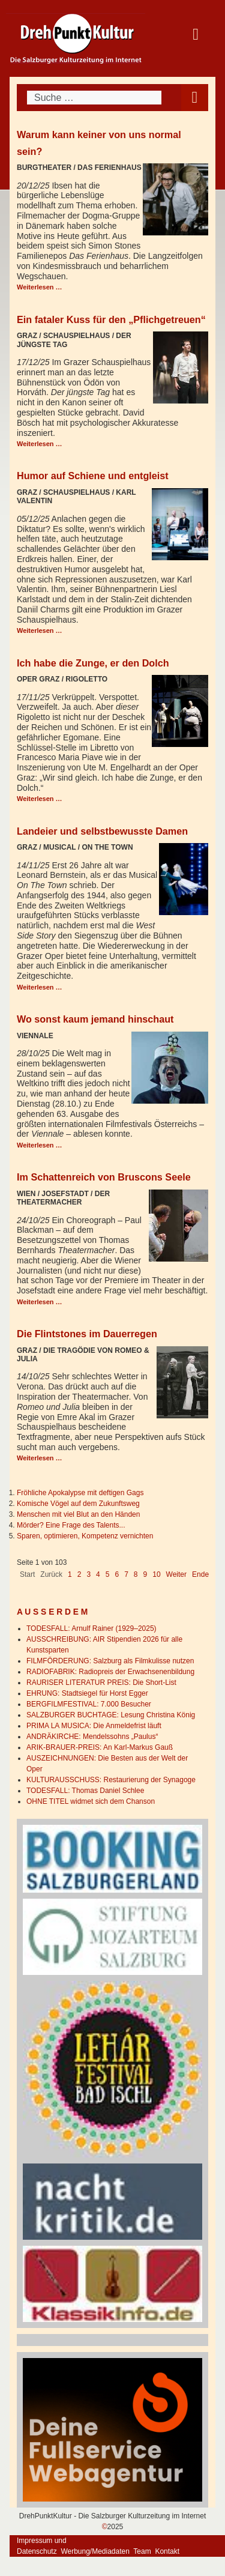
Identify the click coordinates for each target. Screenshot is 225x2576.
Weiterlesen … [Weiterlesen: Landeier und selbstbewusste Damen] (39, 987)
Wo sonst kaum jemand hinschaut (95, 1019)
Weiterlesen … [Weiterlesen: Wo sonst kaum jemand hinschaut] (39, 1145)
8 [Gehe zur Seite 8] (136, 1574)
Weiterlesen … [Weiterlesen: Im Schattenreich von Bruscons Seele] (39, 1301)
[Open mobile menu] (194, 97)
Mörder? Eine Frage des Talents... (71, 1525)
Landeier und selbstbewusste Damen (102, 831)
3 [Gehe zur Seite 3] (88, 1574)
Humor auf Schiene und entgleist (93, 475)
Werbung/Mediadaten (95, 2551)
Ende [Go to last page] (200, 1574)
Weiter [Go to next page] (176, 1574)
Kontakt (167, 2551)
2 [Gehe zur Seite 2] (79, 1574)
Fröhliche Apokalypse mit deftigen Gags (80, 1493)
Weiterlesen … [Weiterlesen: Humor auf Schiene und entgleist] (39, 630)
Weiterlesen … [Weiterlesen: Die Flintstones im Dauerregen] (39, 1458)
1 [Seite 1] (70, 1574)
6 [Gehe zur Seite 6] (117, 1574)
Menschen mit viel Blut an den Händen (78, 1514)
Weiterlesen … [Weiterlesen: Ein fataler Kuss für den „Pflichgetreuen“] (39, 443)
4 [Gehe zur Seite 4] (98, 1574)
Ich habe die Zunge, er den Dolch (93, 663)
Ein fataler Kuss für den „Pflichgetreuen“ (111, 319)
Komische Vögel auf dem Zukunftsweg (78, 1503)
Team (142, 2551)
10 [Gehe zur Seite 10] (156, 1574)
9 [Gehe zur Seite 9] (145, 1574)
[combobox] (94, 97)
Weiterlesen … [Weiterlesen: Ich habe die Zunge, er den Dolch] (39, 798)
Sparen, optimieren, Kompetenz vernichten (85, 1536)
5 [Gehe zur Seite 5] (108, 1574)
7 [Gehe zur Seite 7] (126, 1574)
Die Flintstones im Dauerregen (87, 1333)
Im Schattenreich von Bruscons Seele (104, 1177)
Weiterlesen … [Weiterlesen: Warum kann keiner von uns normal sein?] (39, 287)
